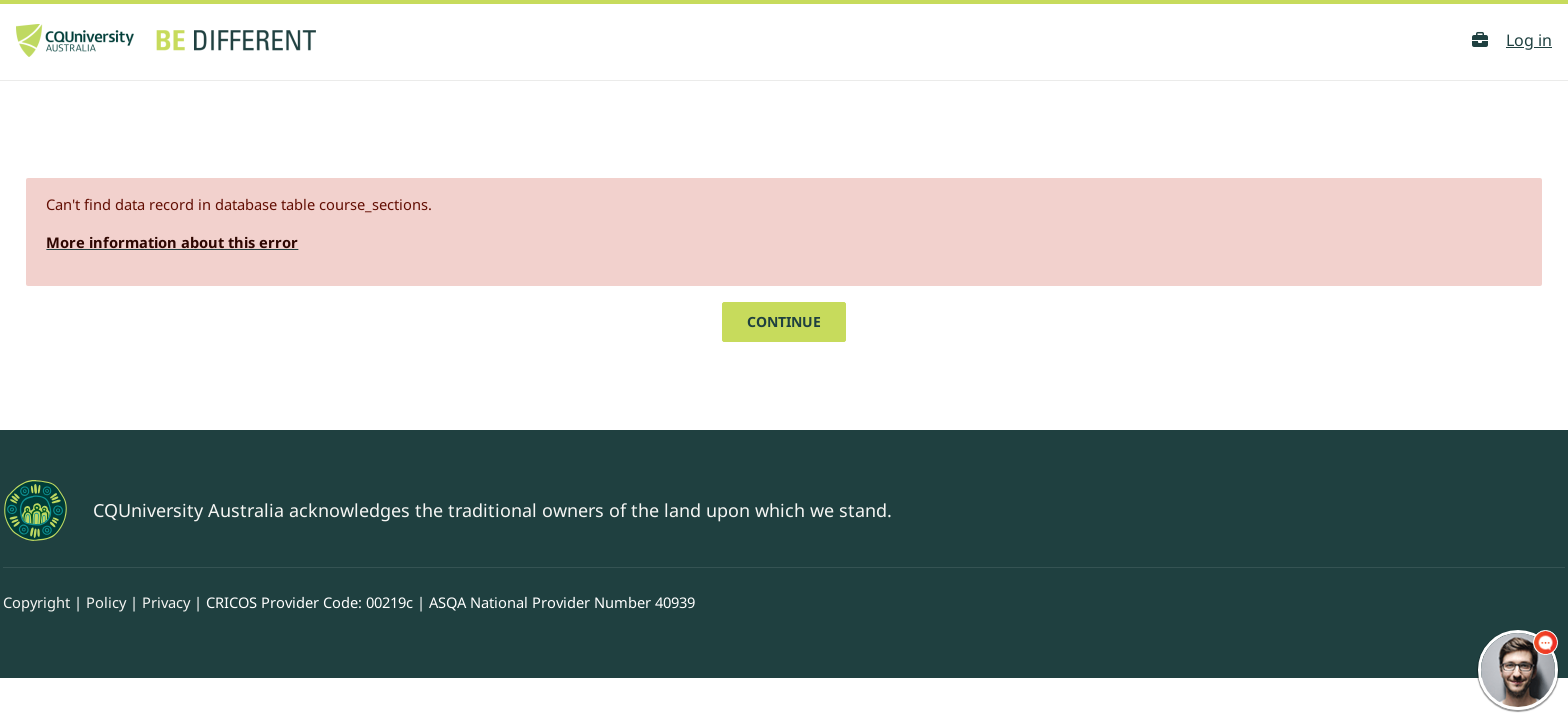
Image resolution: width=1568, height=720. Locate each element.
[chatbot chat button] (1518, 670)
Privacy (228, 559)
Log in (1529, 40)
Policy (162, 559)
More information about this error (227, 197)
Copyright (85, 559)
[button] (1480, 40)
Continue (784, 276)
